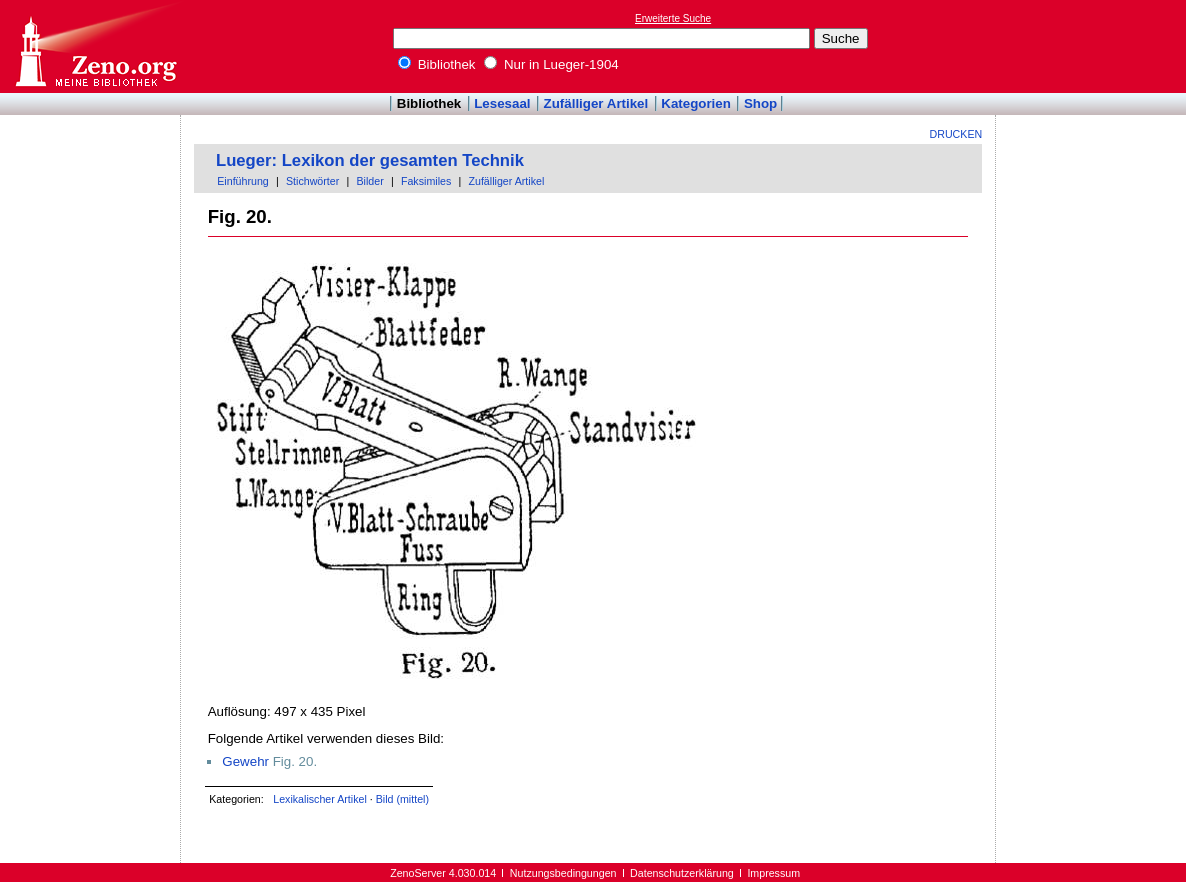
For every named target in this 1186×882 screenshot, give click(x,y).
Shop (760, 103)
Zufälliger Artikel (596, 103)
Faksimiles (426, 181)
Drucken (956, 134)
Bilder (369, 181)
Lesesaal (502, 103)
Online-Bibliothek (95, 46)
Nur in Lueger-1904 (551, 64)
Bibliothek (437, 64)
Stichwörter (312, 181)
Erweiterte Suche (673, 18)
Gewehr (245, 761)
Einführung (243, 181)
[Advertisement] (1094, 46)
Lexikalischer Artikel (320, 799)
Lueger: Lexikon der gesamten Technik (370, 160)
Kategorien (696, 103)
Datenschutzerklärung (682, 873)
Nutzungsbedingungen (563, 873)
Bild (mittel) (402, 799)
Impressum (773, 873)
